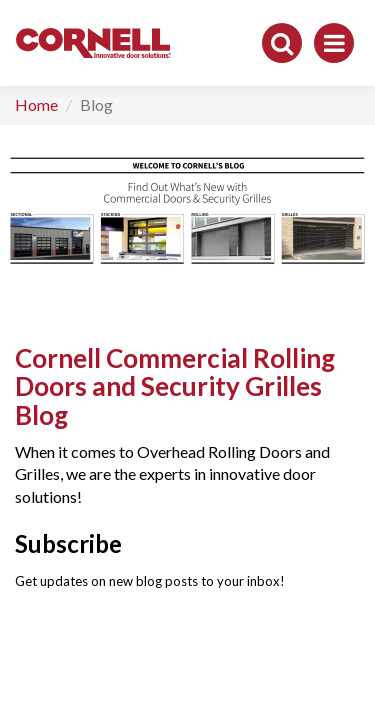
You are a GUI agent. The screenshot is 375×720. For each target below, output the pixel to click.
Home (36, 104)
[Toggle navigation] (334, 43)
